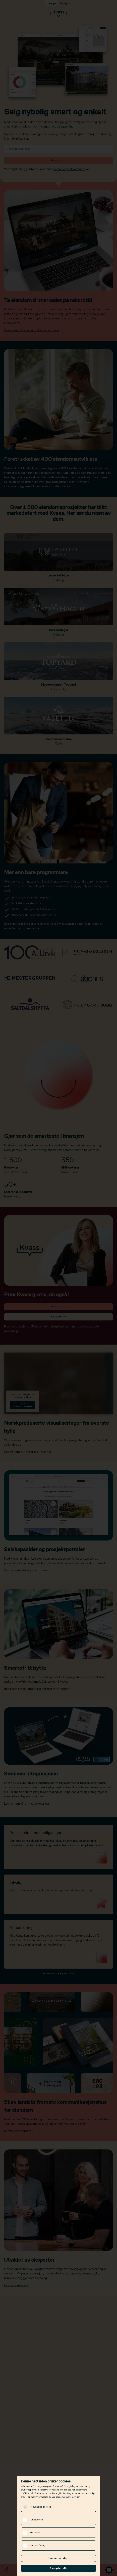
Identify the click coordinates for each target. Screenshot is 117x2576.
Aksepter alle (58, 2568)
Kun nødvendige (58, 2558)
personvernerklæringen (68, 2497)
